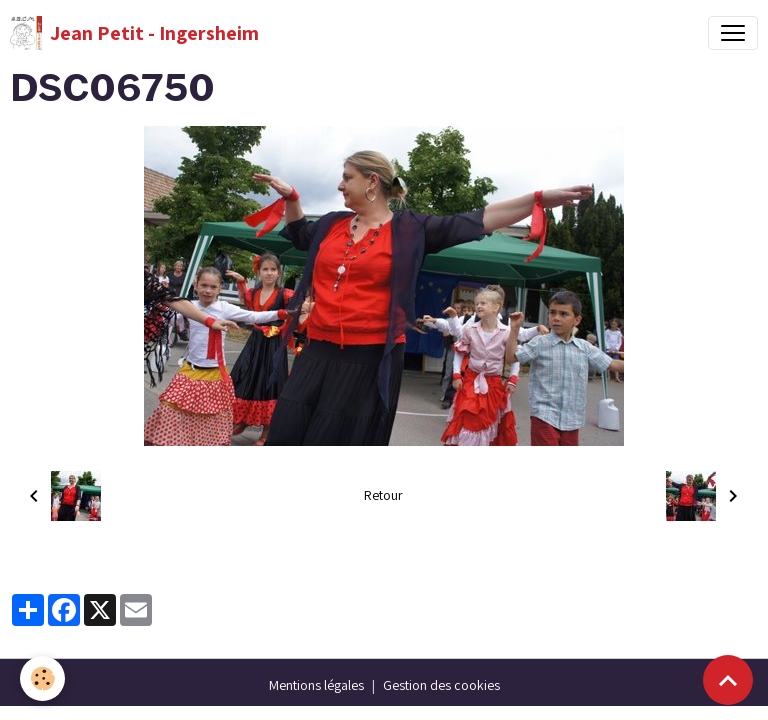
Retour (383, 495)
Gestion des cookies (441, 685)
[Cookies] (42, 678)
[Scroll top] (728, 680)
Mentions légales (316, 685)
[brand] (134, 33)
